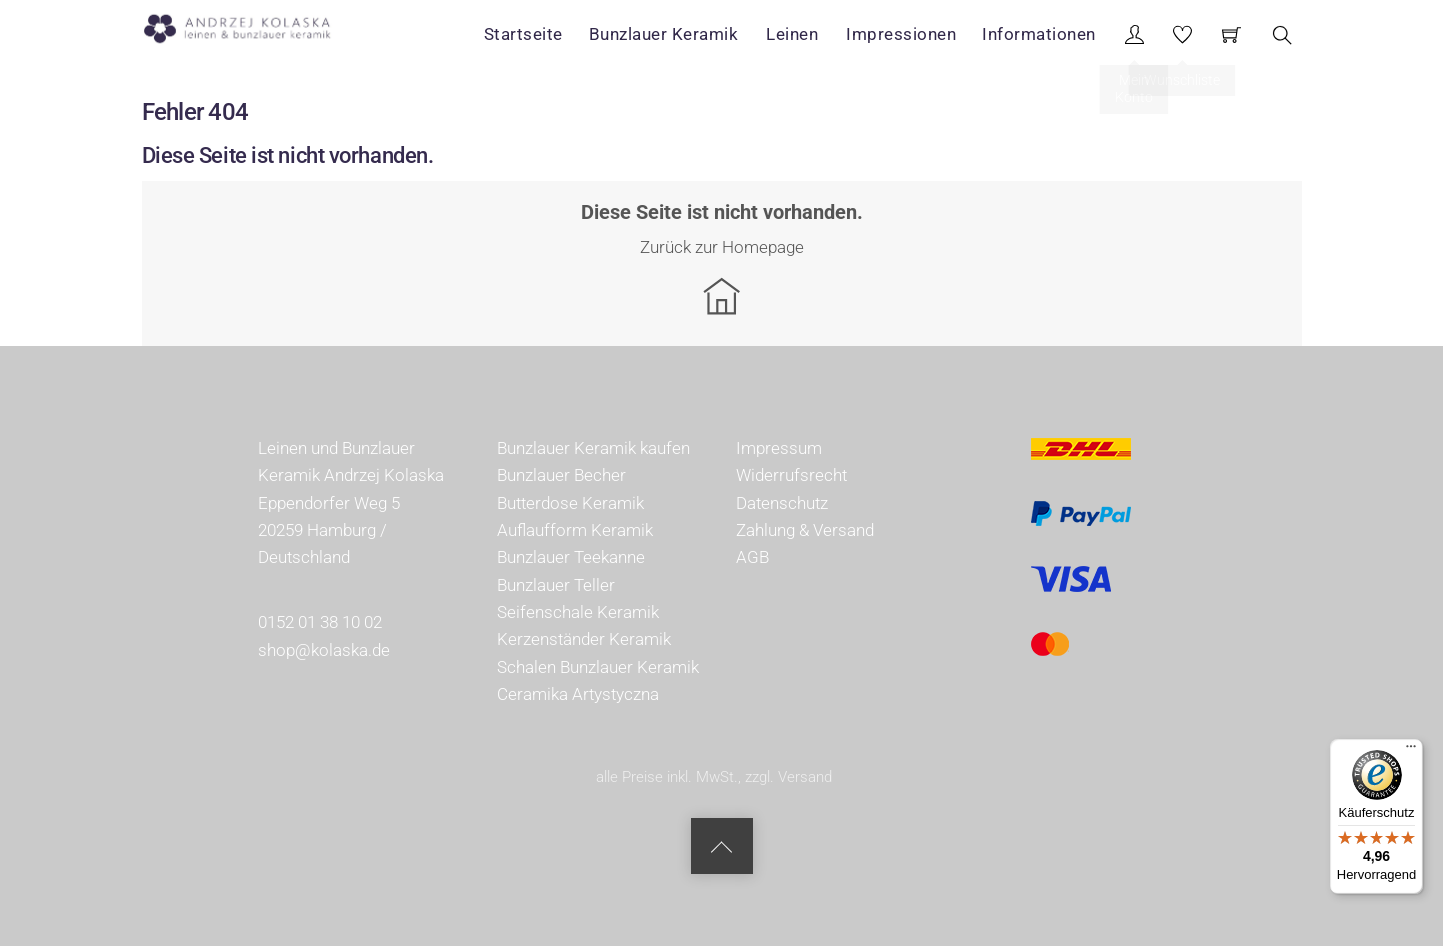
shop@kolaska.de (324, 651)
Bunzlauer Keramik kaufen (593, 450)
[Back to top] (722, 848)
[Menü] (1411, 751)
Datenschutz (782, 504)
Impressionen (904, 34)
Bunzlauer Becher (561, 477)
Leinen (798, 34)
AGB (752, 559)
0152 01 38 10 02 (320, 624)
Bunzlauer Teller (556, 586)
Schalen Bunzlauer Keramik (598, 668)
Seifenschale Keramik (578, 614)
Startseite (532, 34)
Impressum (779, 450)
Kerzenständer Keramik (584, 641)
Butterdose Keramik (570, 504)
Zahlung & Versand (805, 532)
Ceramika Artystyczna (578, 696)
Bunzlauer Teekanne (571, 559)
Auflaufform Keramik (575, 532)
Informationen (1041, 34)
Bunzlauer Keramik (672, 34)
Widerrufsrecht (791, 477)
